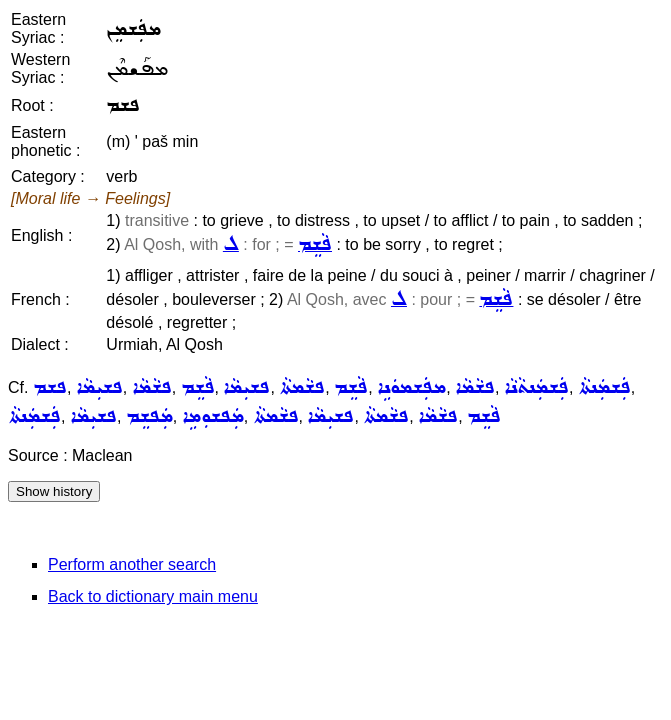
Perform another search (132, 564)
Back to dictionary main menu (153, 596)
